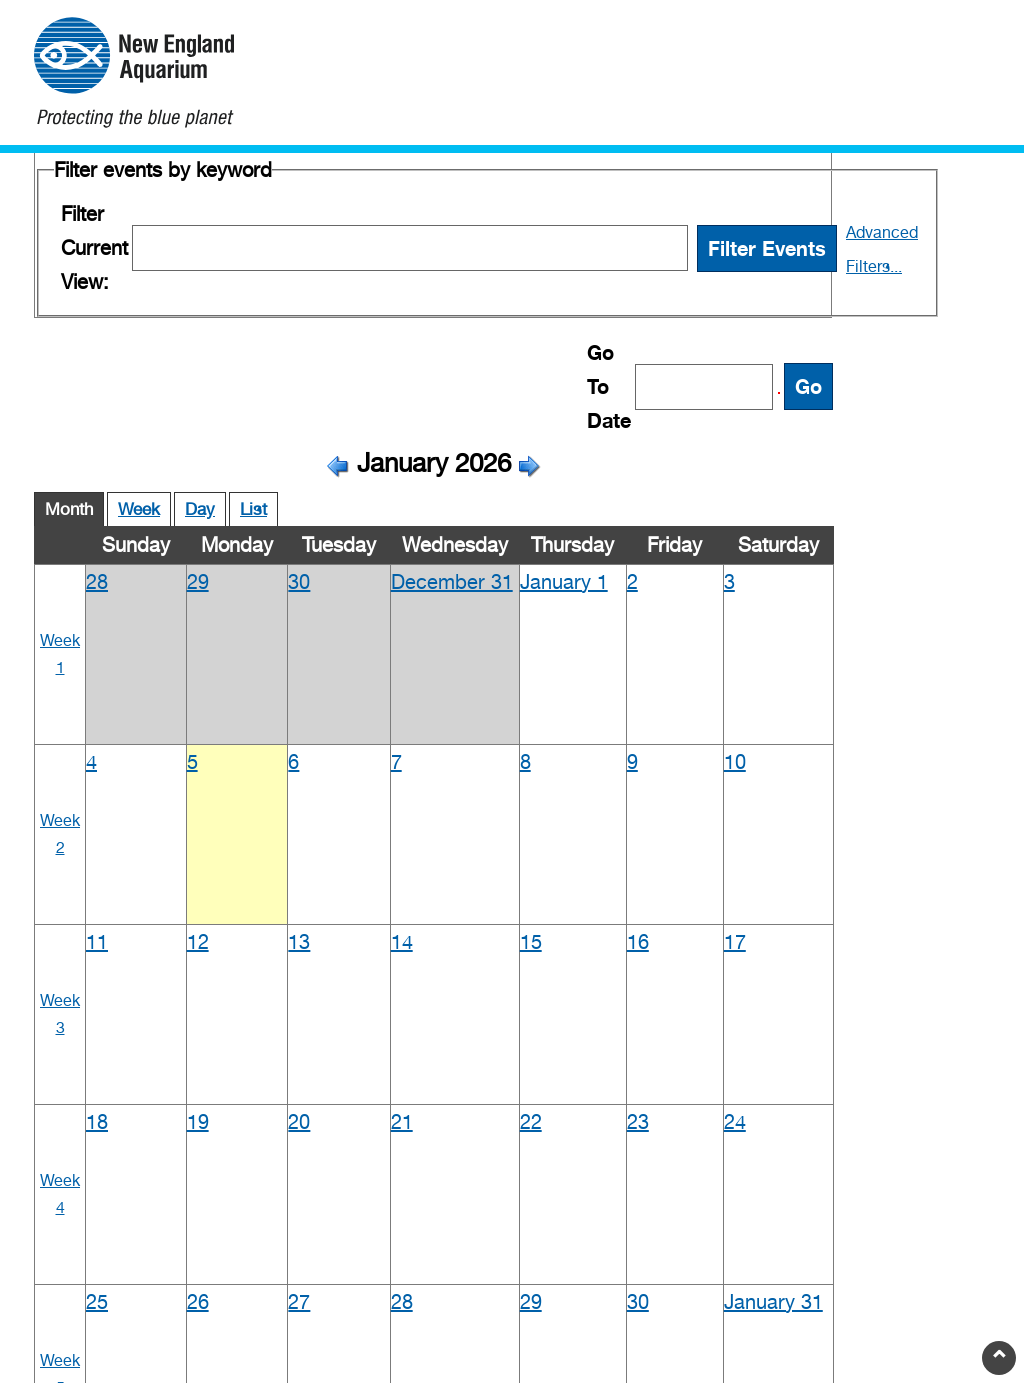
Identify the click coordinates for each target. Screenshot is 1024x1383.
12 (198, 942)
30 (299, 582)
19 (198, 1122)
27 (299, 1302)
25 (97, 1302)
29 (198, 582)
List (253, 509)
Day (200, 509)
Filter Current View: (94, 248)
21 (402, 1122)
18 (97, 1122)
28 (97, 582)
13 (299, 942)
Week (139, 509)
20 (299, 1122)
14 (402, 942)
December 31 (452, 582)
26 (198, 1302)
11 (97, 942)
